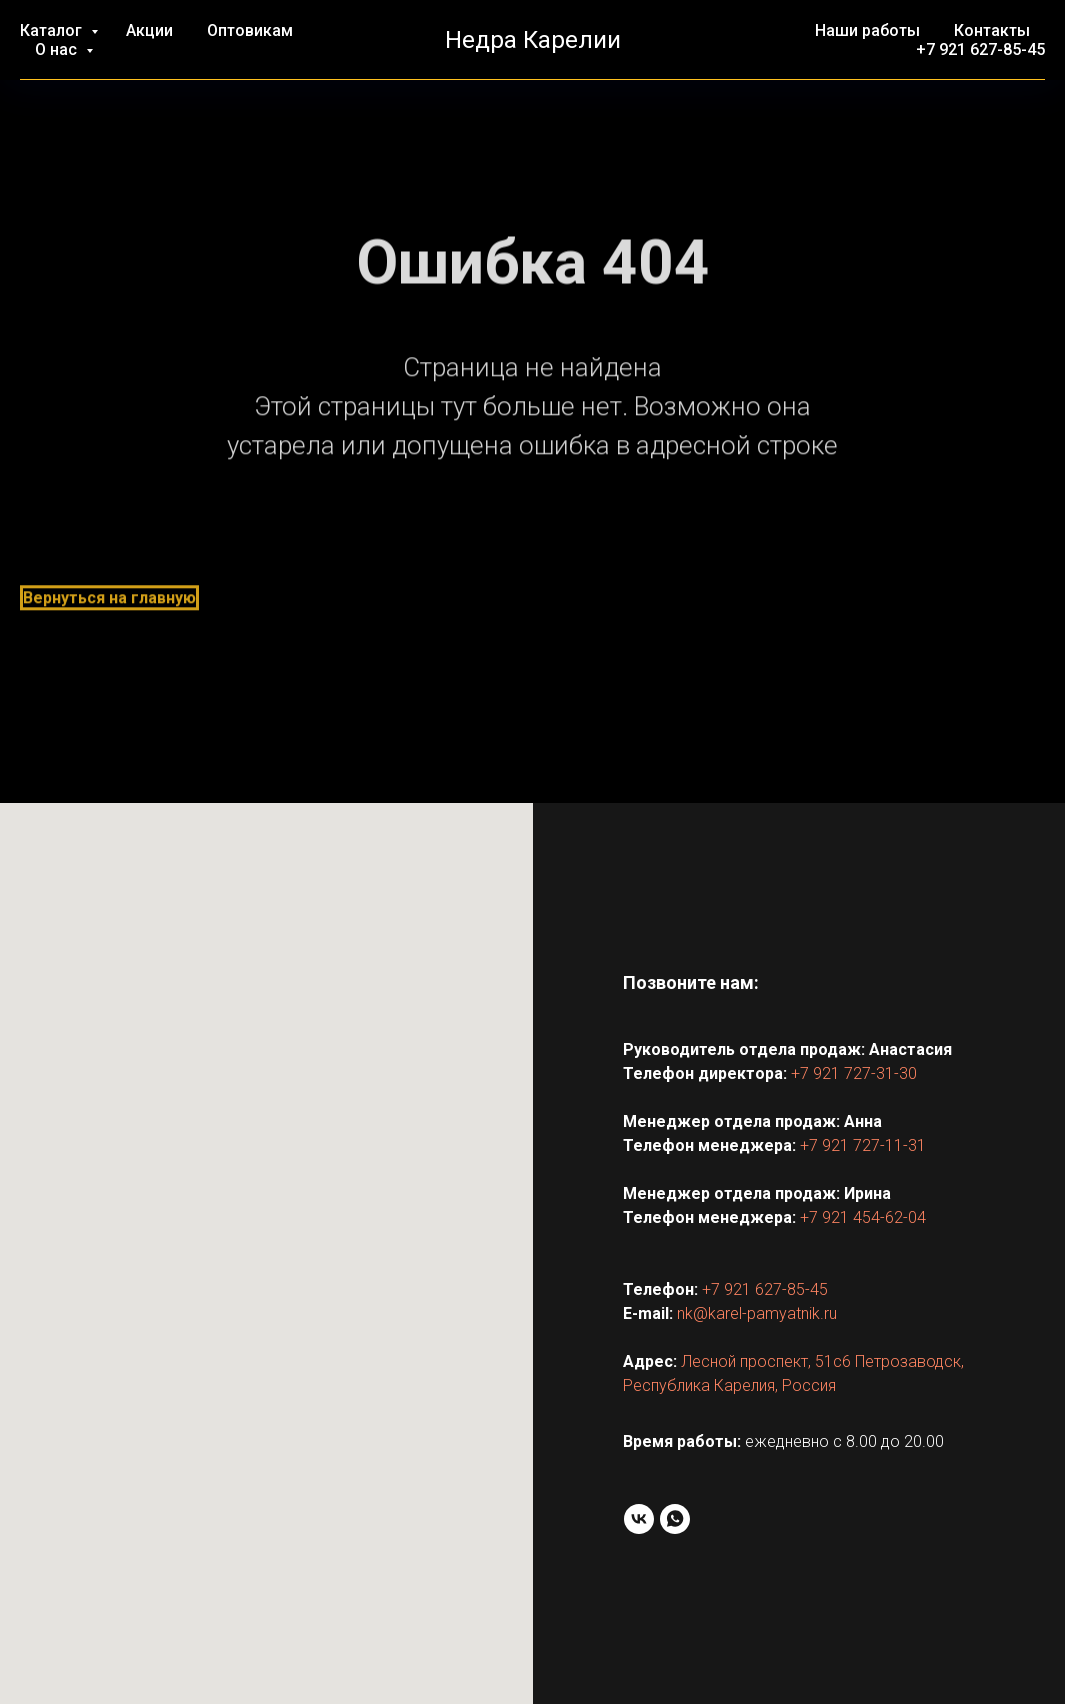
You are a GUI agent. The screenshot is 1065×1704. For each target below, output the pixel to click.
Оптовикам (250, 30)
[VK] (639, 1519)
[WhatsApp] (675, 1519)
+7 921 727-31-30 (854, 1073)
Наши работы (867, 30)
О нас (58, 49)
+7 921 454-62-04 (863, 1217)
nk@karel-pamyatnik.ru (757, 1313)
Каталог (53, 30)
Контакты (992, 30)
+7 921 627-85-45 (980, 49)
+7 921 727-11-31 (863, 1145)
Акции (149, 30)
